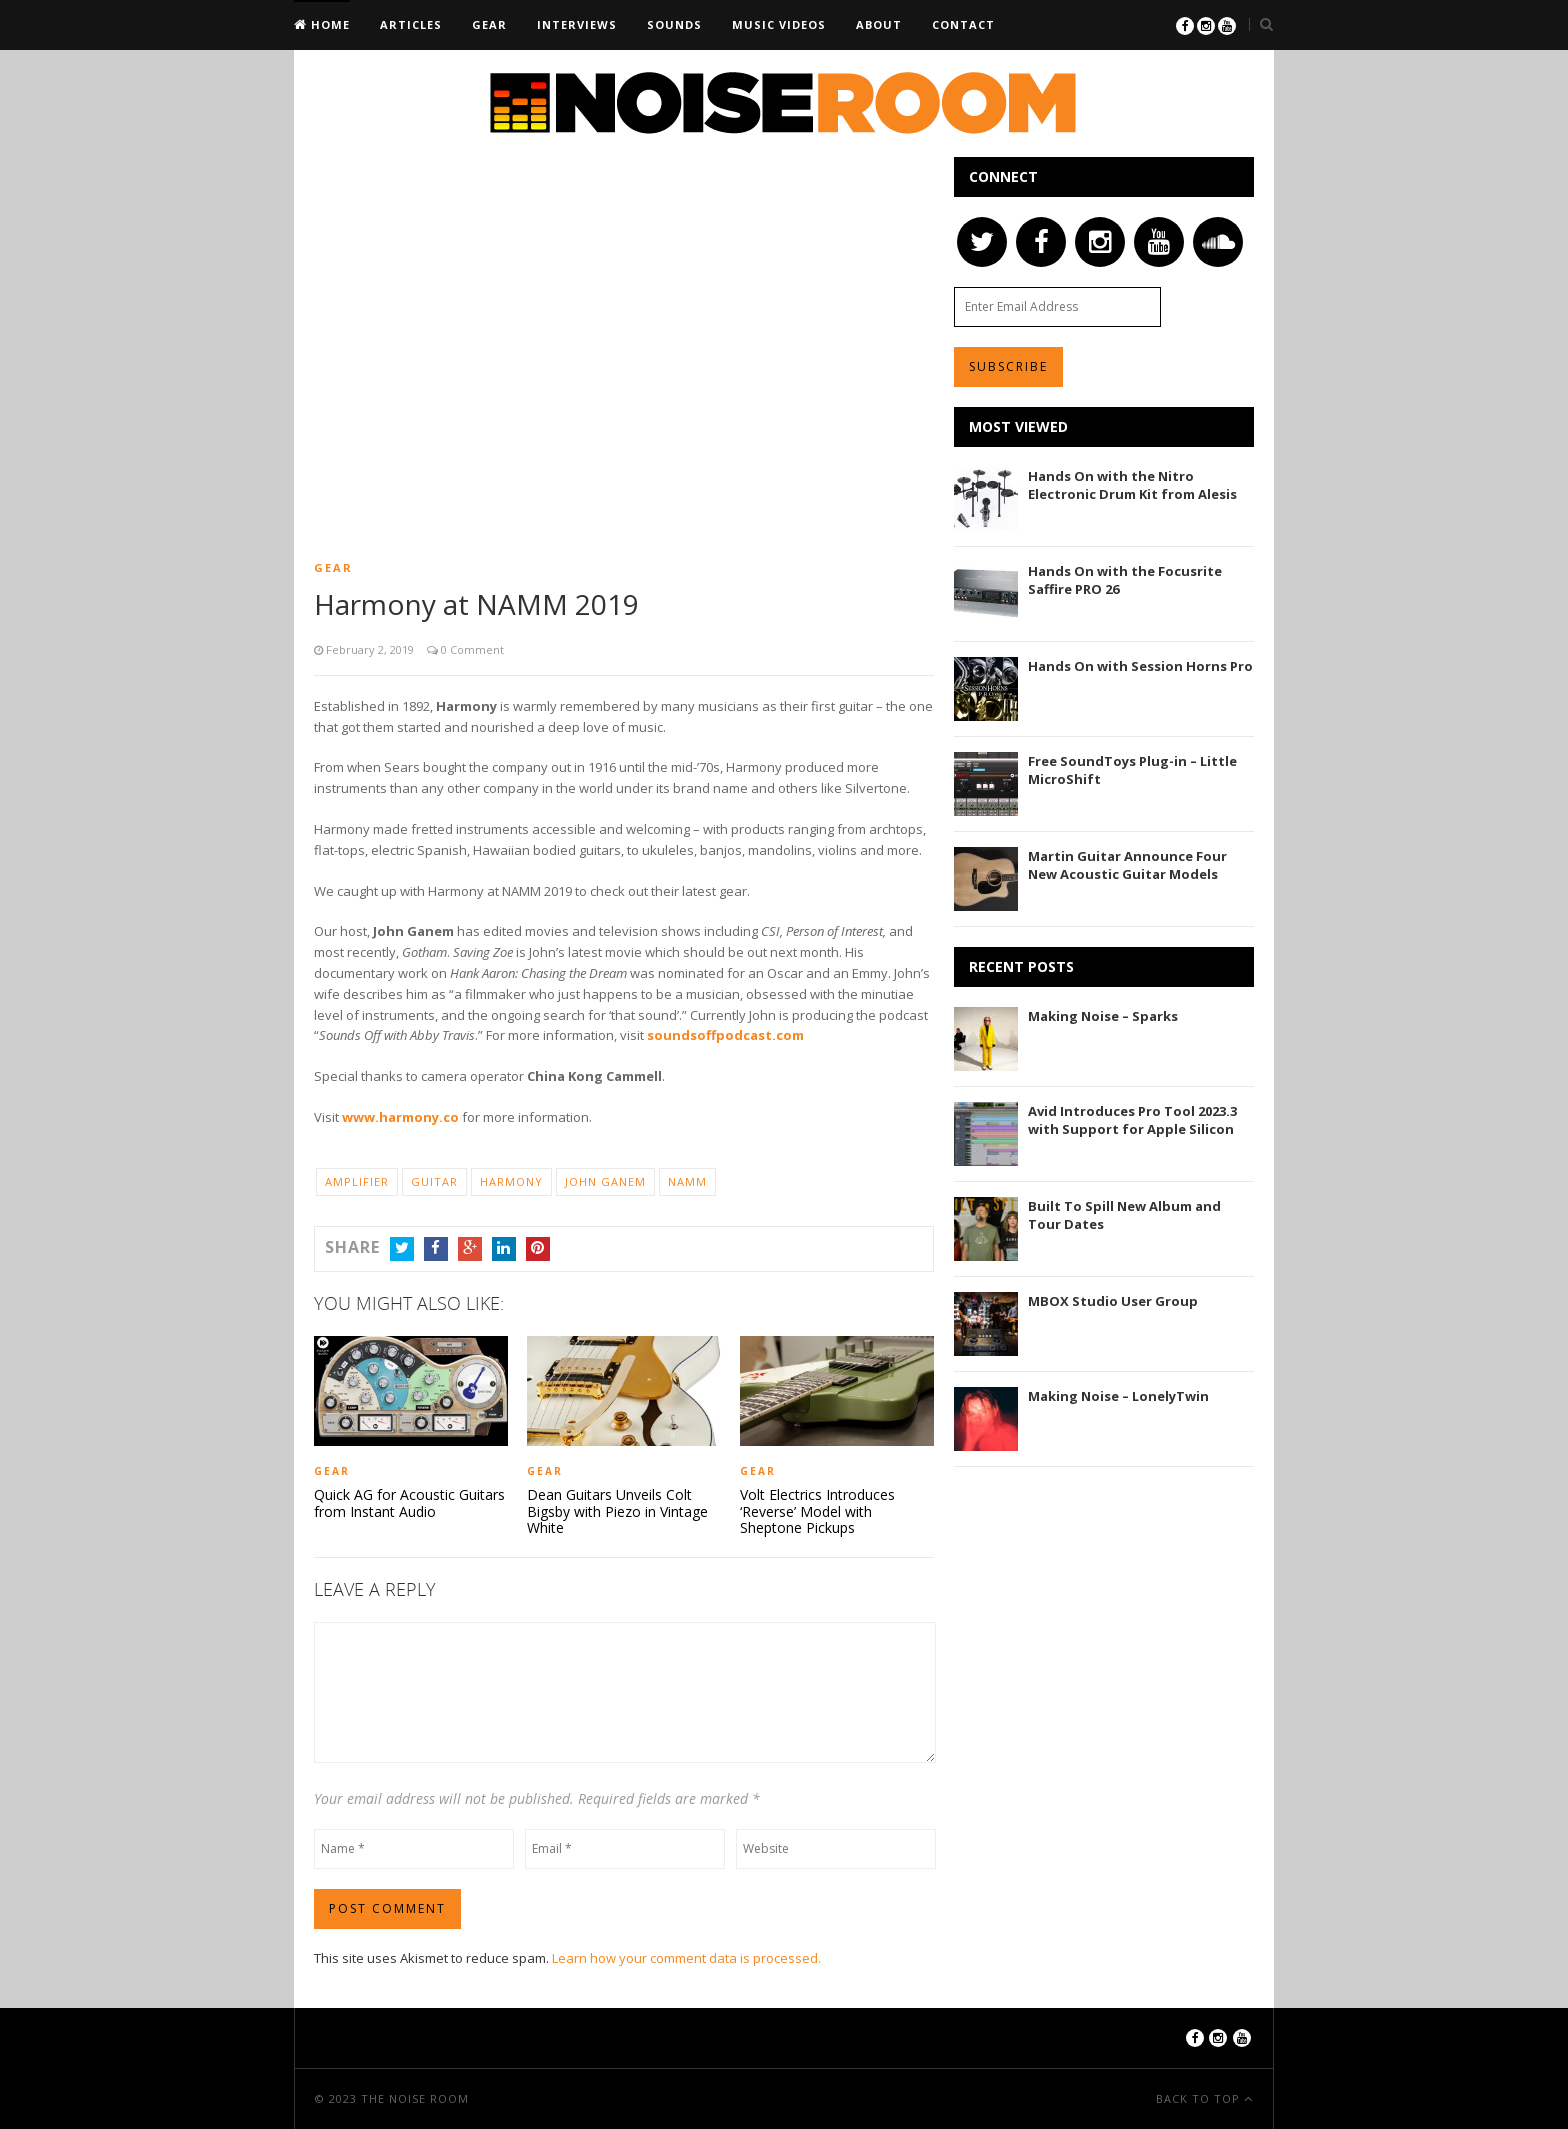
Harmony (511, 1181)
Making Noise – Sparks (1103, 1016)
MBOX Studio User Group (1113, 1301)
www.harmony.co (400, 1117)
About (879, 24)
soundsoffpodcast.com (725, 1035)
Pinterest (538, 1249)
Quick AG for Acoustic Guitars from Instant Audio (409, 1503)
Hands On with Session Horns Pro (1140, 666)
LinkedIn (504, 1249)
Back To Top (1200, 2098)
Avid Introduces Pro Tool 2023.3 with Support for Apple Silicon (1132, 1120)
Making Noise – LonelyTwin (1118, 1396)
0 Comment (471, 649)
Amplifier (357, 1181)
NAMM (687, 1181)
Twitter (402, 1249)
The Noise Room (415, 2098)
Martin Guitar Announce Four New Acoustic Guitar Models (1127, 865)
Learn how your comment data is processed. (686, 1957)
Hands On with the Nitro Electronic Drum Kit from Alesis (1132, 485)
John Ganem (605, 1181)
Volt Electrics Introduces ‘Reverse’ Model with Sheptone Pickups (817, 1511)
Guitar (434, 1181)
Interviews (577, 24)
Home (328, 24)
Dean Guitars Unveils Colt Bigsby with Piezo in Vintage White (617, 1511)
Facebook (436, 1249)
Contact (963, 24)
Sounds (674, 24)
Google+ (470, 1249)
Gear (489, 24)
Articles (411, 24)
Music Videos (779, 24)
